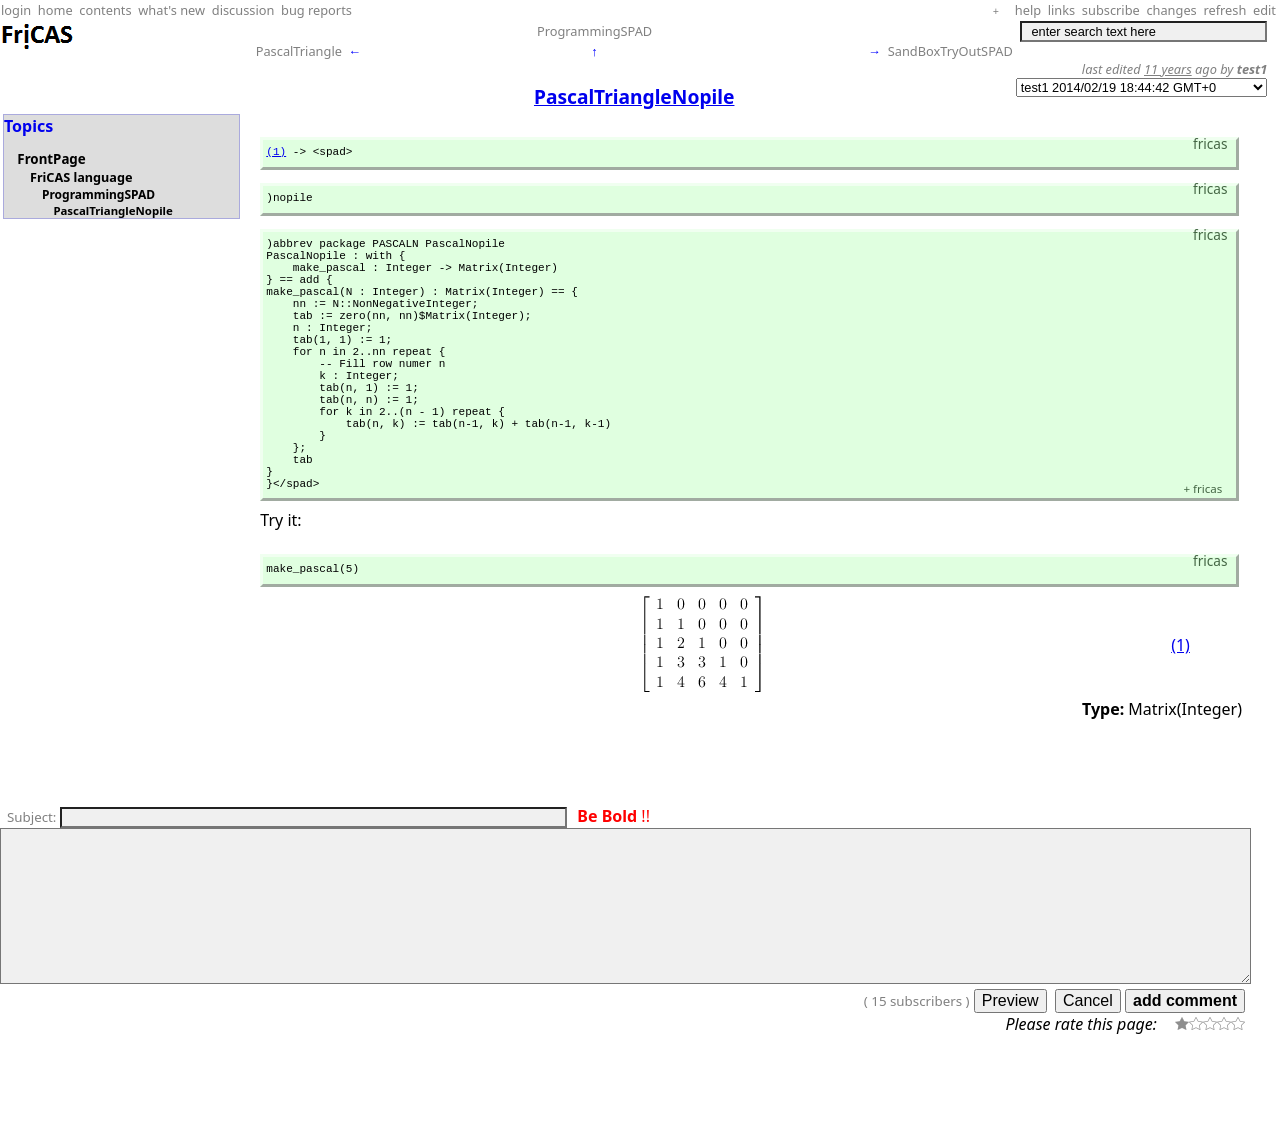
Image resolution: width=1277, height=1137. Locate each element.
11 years (1168, 69)
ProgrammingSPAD (594, 31)
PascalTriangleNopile (112, 210)
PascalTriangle (299, 51)
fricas (1202, 558)
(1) (276, 153)
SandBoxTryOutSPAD (950, 51)
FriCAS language (81, 177)
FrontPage (51, 159)
